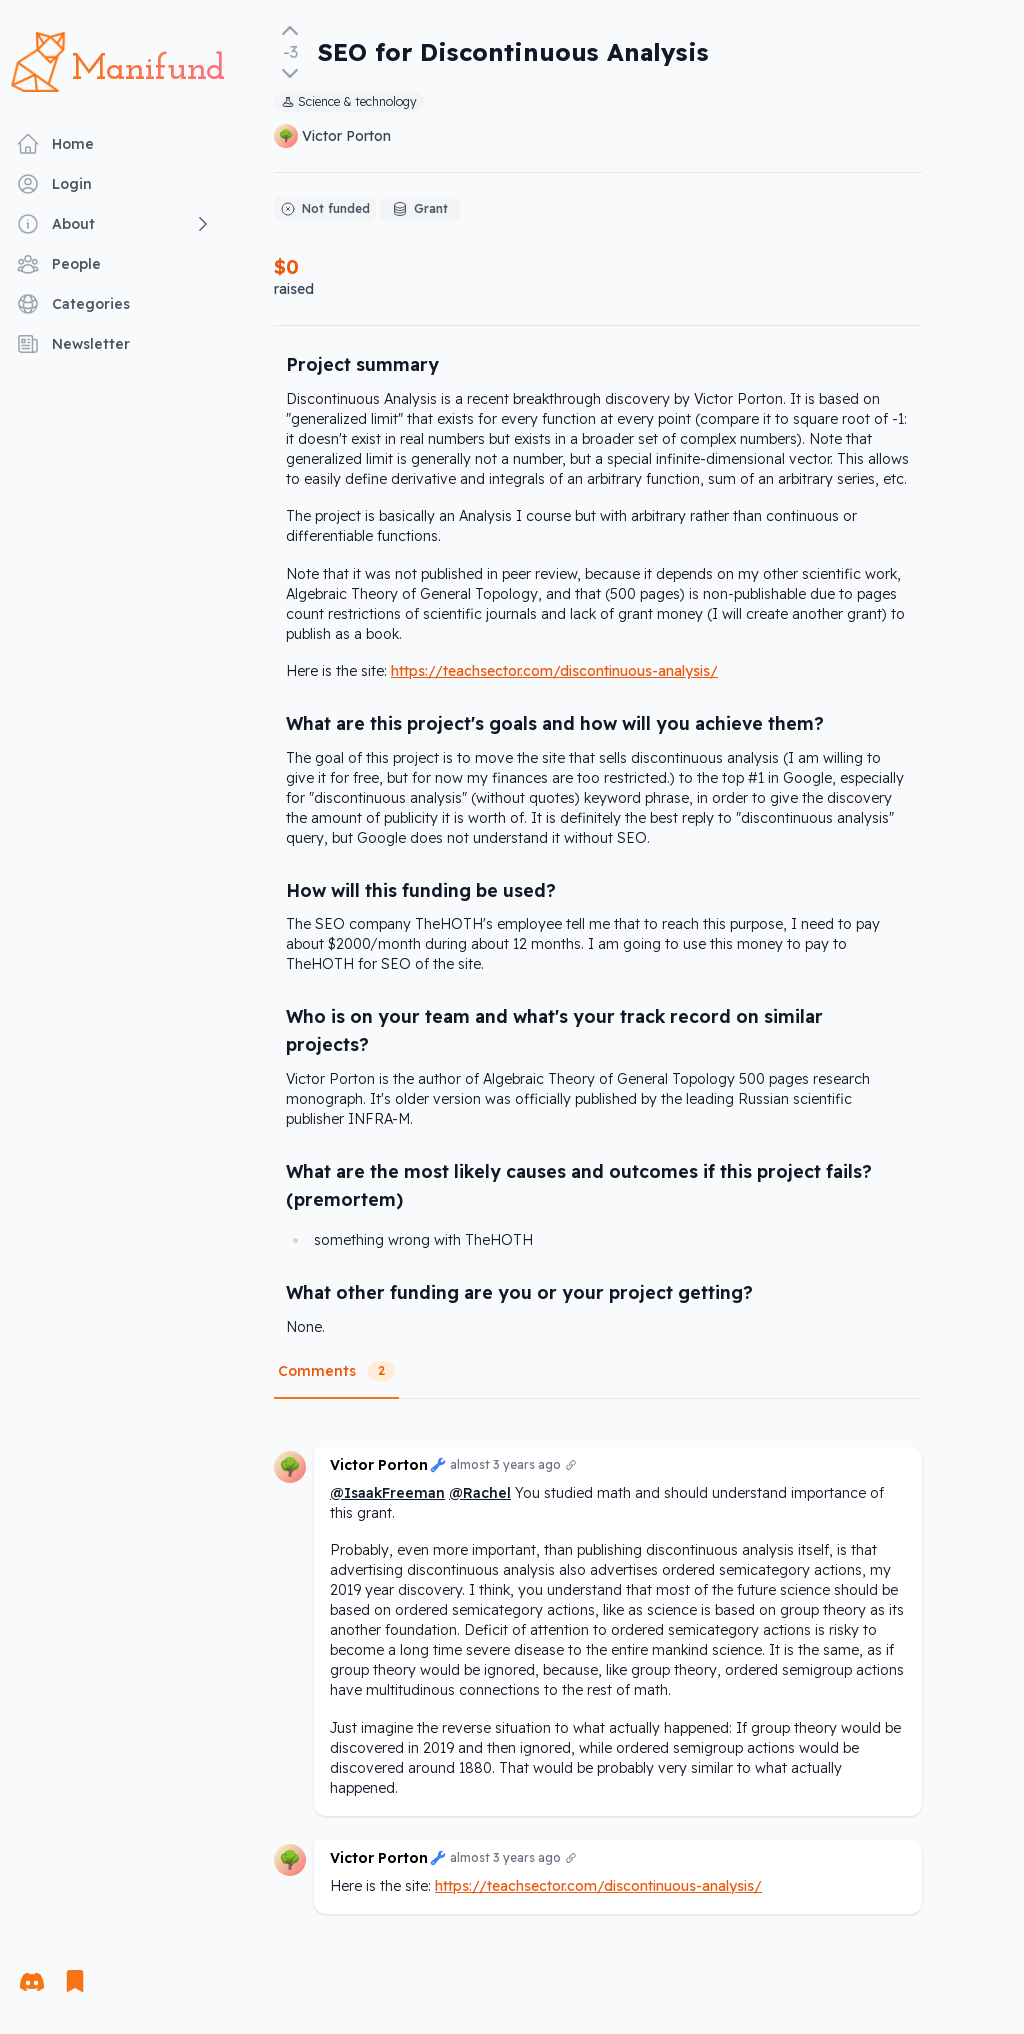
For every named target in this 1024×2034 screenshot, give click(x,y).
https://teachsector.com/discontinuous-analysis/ (554, 671)
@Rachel (480, 1493)
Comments (336, 1371)
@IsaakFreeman (387, 1493)
